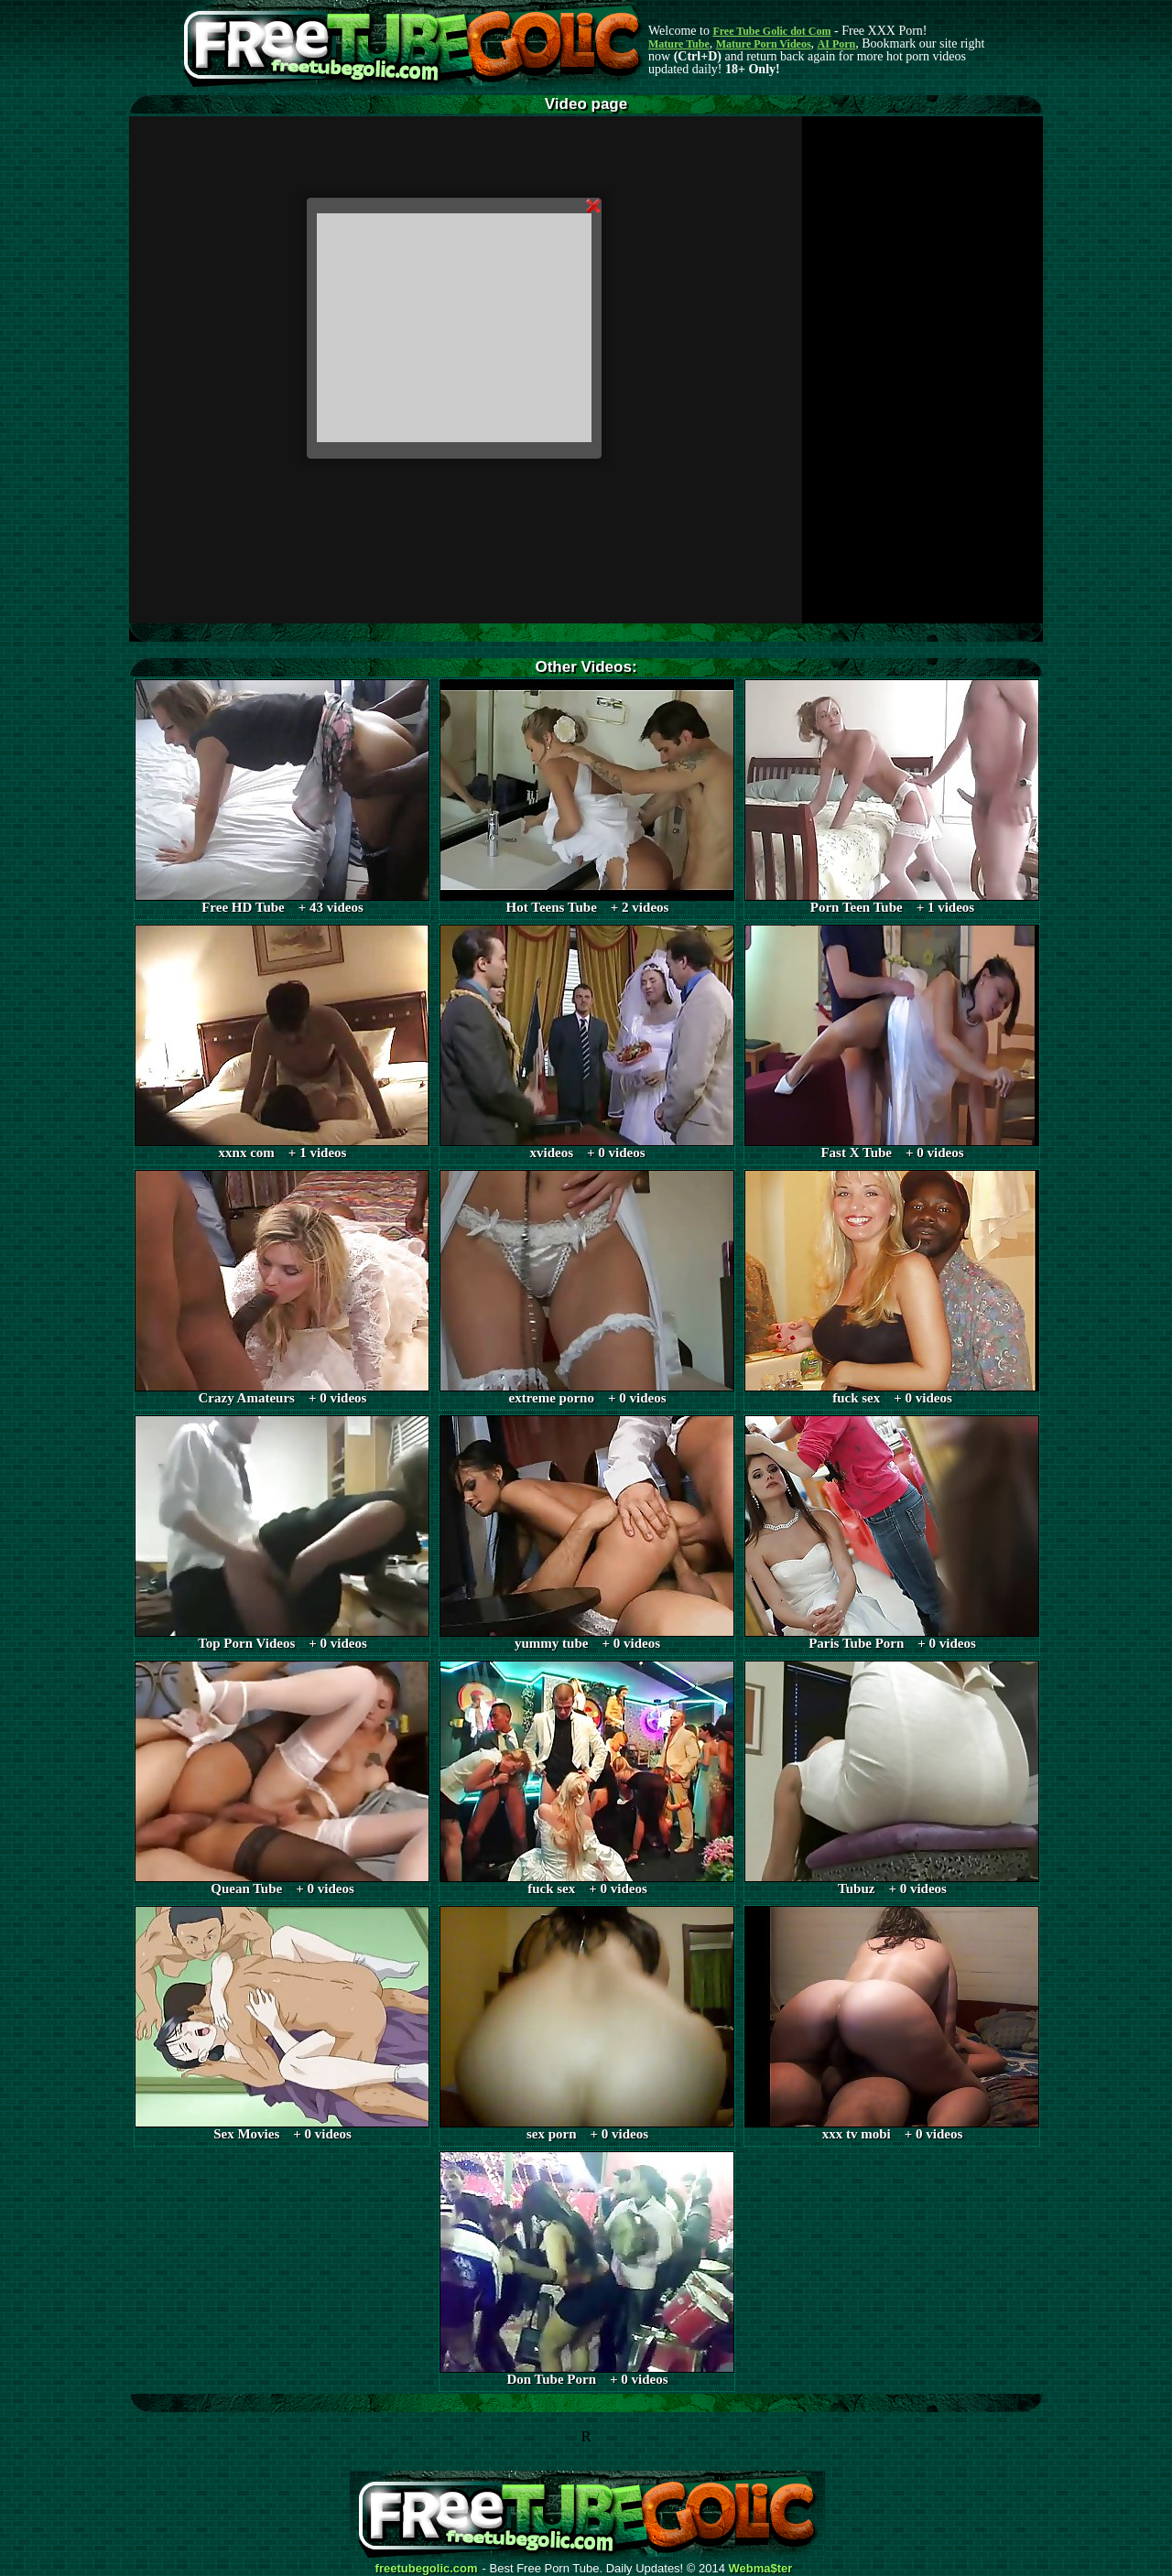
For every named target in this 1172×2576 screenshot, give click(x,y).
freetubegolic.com (426, 2568)
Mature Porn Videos (763, 44)
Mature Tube (679, 44)
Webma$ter (761, 2568)
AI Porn (837, 44)
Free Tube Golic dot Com (771, 31)
